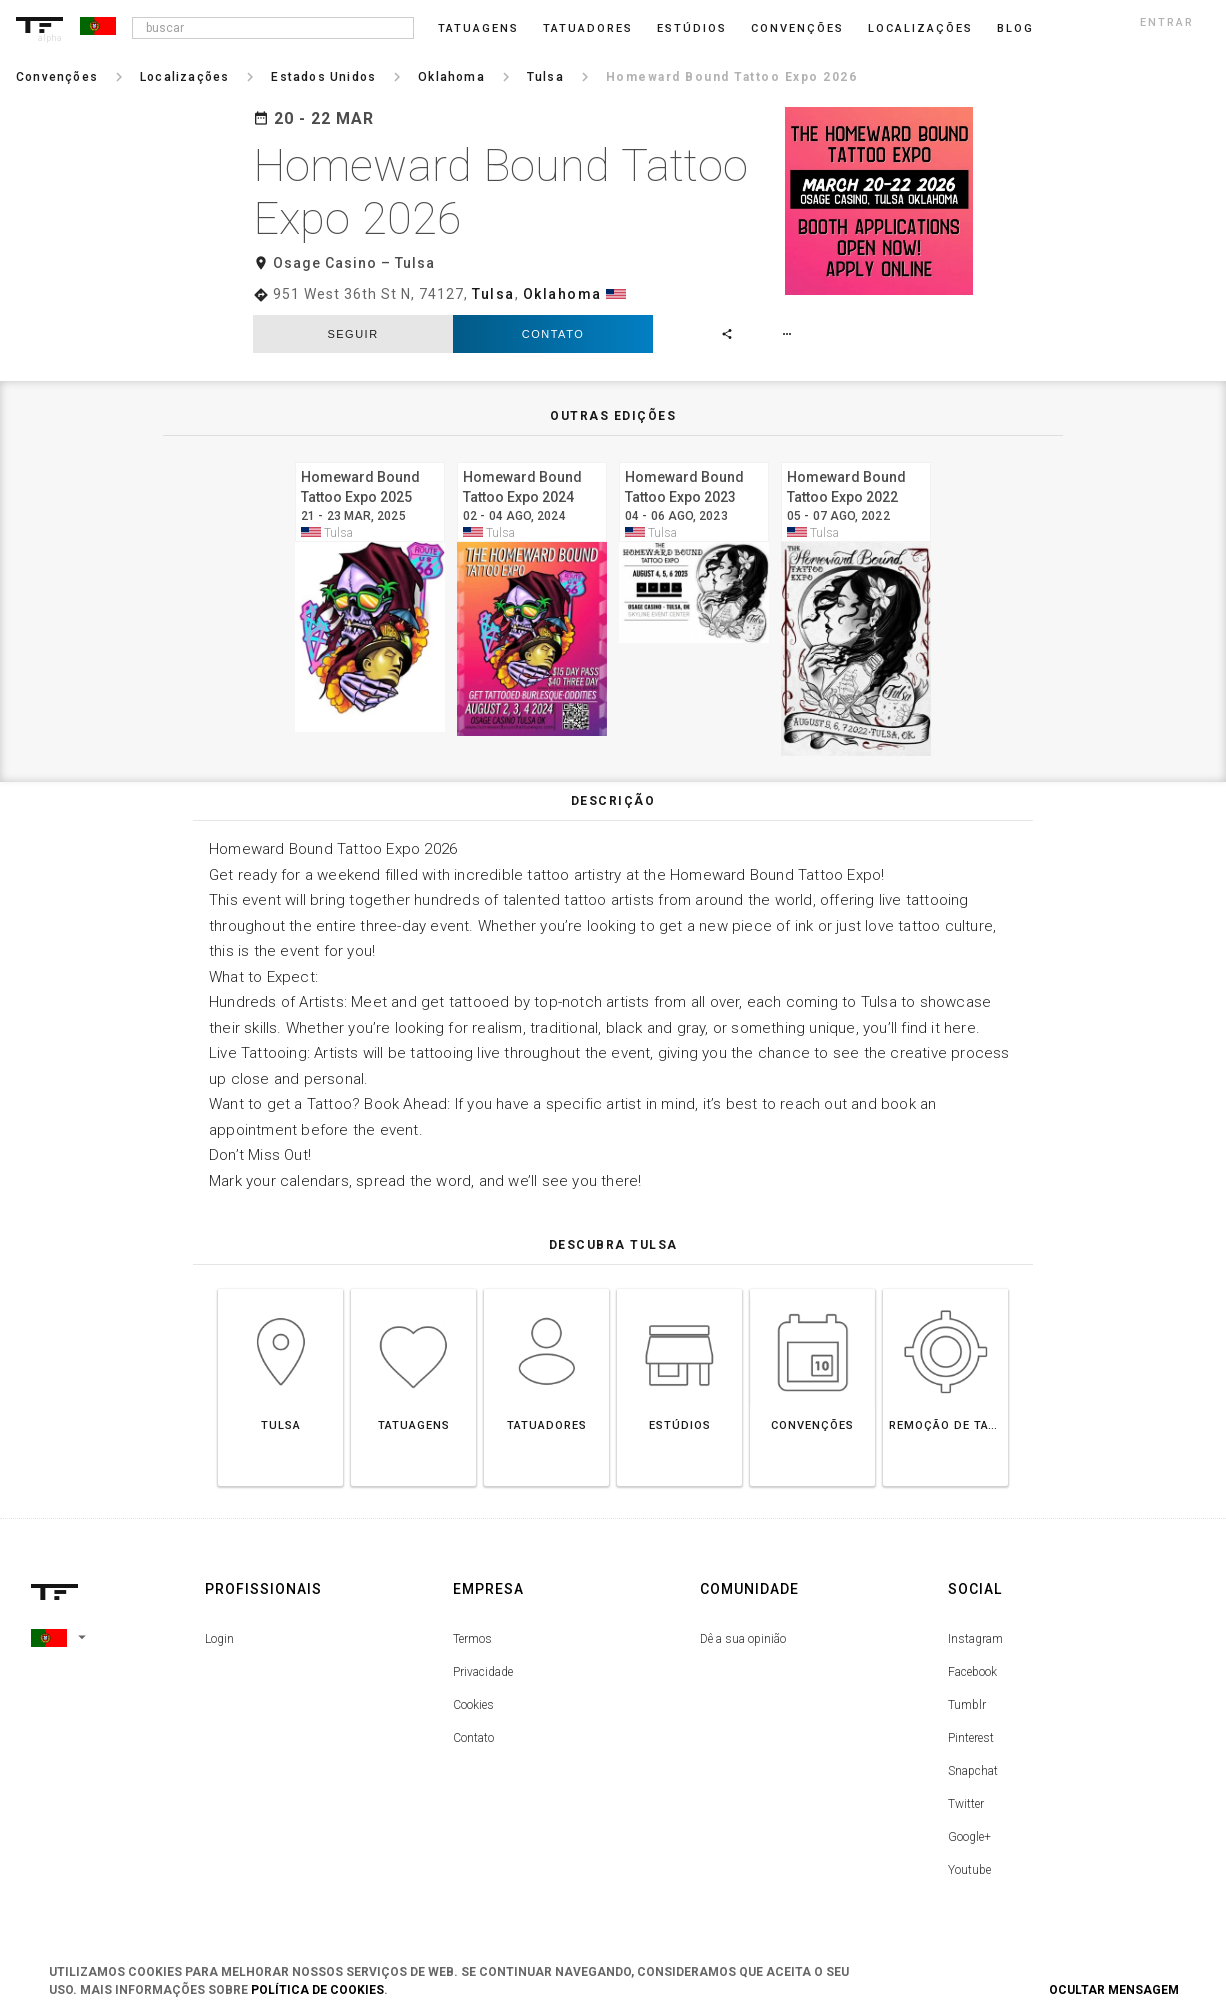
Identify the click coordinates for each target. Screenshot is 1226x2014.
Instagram (975, 1639)
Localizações (920, 28)
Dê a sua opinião (743, 1639)
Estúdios (692, 28)
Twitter (966, 1804)
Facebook (972, 1672)
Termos (472, 1639)
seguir (352, 334)
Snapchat (973, 1771)
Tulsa (493, 294)
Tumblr (967, 1705)
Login (219, 1639)
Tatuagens (478, 28)
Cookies (473, 1705)
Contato (553, 334)
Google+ (969, 1837)
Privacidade (483, 1672)
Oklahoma (562, 294)
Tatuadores (588, 28)
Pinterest (971, 1738)
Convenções (797, 28)
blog (1015, 28)
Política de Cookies (317, 1990)
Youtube (969, 1870)
